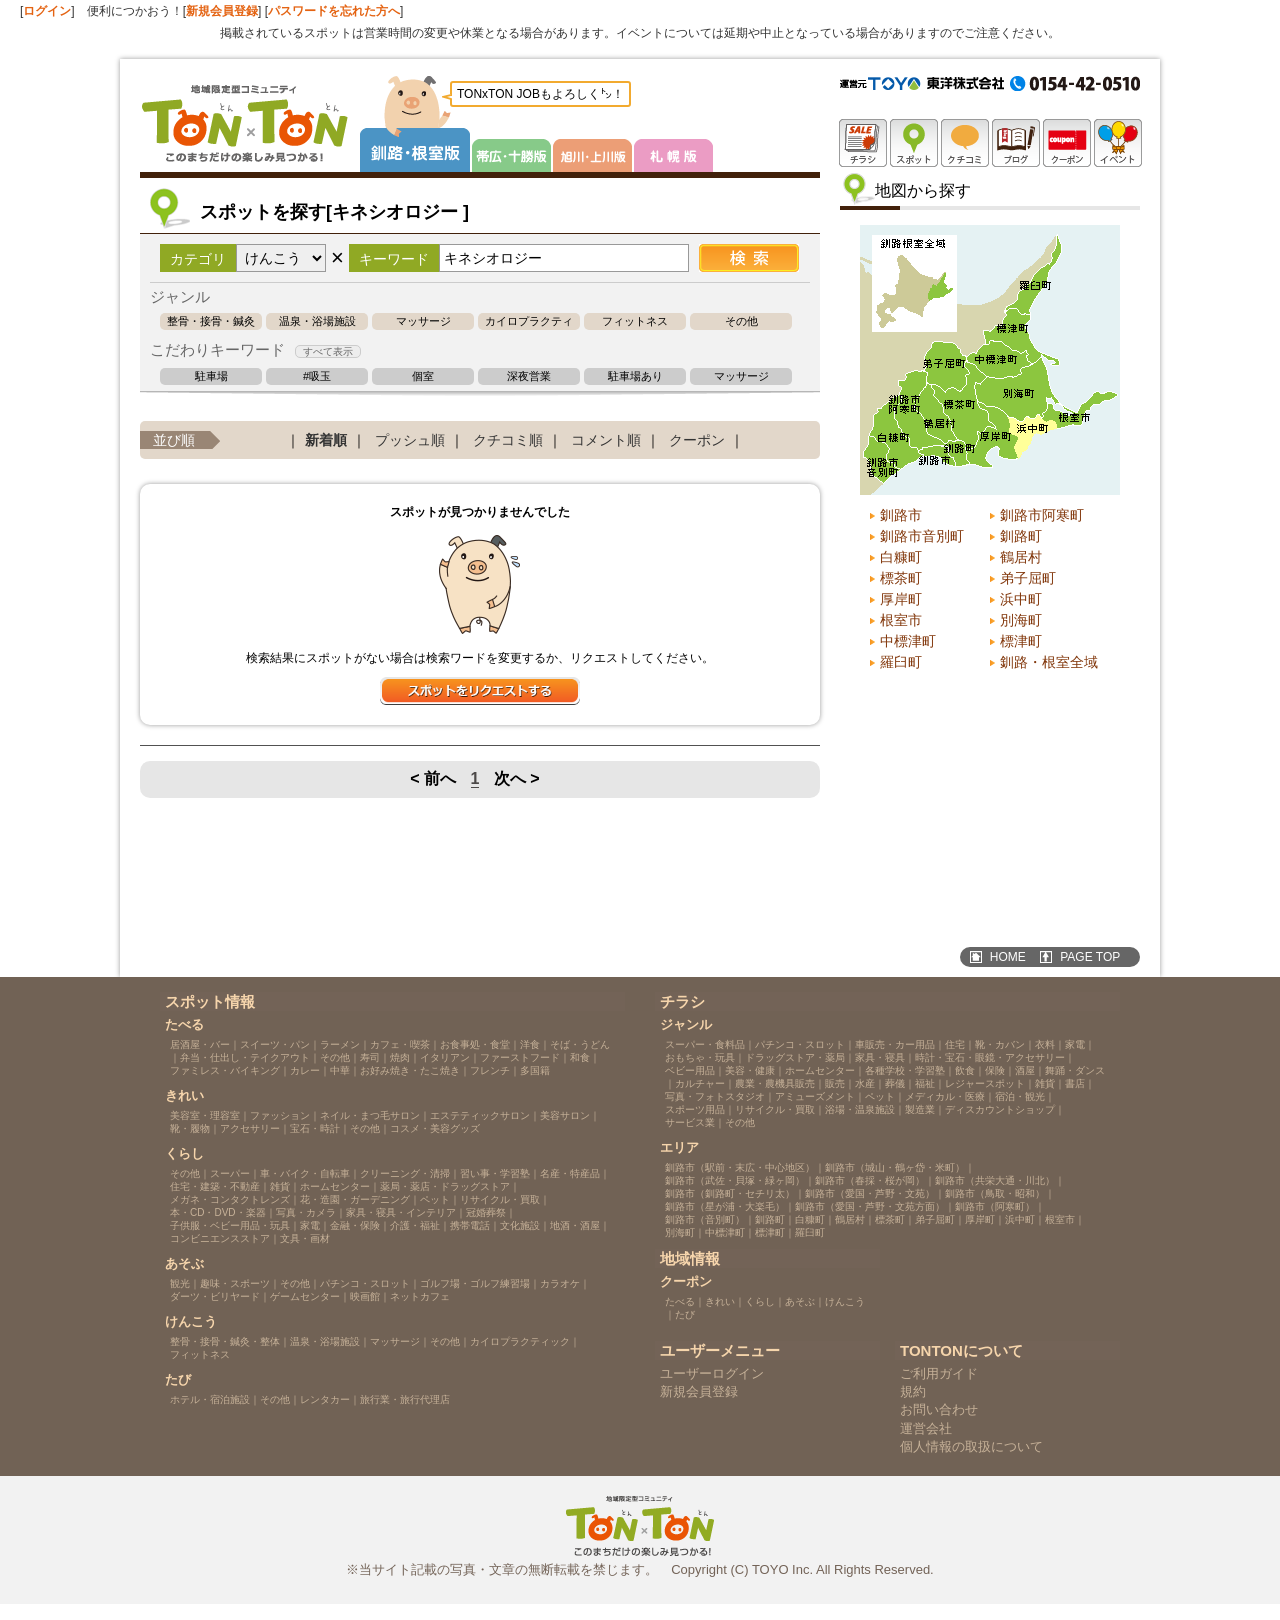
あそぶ (800, 1301)
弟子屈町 (1028, 578)
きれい (720, 1301)
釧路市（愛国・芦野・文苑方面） (870, 1206)
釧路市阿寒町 (1042, 515)
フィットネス (635, 321)
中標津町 (908, 641)
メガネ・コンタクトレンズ (230, 1199)
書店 (1075, 1083)
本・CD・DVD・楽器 (218, 1212)
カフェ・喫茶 (400, 1044)
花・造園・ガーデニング (355, 1199)
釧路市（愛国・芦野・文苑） (870, 1193)
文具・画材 (305, 1238)
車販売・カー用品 (895, 1044)
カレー (305, 1070)
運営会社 (926, 1428)
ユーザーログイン (712, 1373)
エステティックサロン (480, 1115)
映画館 (365, 1296)
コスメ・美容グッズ (435, 1128)
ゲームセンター (305, 1296)
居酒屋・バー (200, 1044)
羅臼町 (901, 662)
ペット (435, 1199)
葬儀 (895, 1083)
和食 (580, 1057)
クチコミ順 (508, 440)
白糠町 (901, 557)
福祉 (925, 1083)
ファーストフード (520, 1057)
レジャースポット (985, 1083)
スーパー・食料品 (705, 1044)
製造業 (920, 1109)
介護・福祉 (415, 1225)
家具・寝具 (880, 1057)
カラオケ (560, 1283)
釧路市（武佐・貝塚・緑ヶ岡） (735, 1180)
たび (685, 1314)
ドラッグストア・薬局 (795, 1057)
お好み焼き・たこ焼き (410, 1070)
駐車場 (211, 376)
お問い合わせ (939, 1409)
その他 (741, 321)
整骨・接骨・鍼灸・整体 (211, 321)
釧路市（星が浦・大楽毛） (725, 1206)
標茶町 (901, 578)
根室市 (901, 620)
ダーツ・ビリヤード (215, 1296)
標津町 (1021, 641)
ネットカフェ (420, 1296)
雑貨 (280, 1186)
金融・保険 (355, 1225)
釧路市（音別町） (705, 1219)
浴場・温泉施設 (860, 1109)
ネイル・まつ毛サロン (370, 1115)
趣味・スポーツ (235, 1283)
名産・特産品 (570, 1173)
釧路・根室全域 (1049, 662)
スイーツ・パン (275, 1044)
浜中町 (1021, 599)
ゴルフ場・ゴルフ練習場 (475, 1283)
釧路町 (1021, 536)
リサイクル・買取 (500, 1199)
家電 (310, 1225)
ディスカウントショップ (1000, 1109)
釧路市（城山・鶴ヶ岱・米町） (895, 1167)
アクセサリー (250, 1128)
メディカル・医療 (945, 1096)
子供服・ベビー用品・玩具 (230, 1225)
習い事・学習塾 (495, 1173)
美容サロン (565, 1115)
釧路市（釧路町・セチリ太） (730, 1193)
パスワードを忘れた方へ (334, 11)
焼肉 (400, 1057)
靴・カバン (1000, 1044)
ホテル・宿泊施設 (210, 1399)
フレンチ (490, 1070)
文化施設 (520, 1225)
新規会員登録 (222, 11)
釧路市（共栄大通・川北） (995, 1180)
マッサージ (423, 321)
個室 (423, 376)
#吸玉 (317, 376)
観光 (180, 1283)
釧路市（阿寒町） (995, 1206)
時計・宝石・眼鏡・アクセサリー (990, 1057)
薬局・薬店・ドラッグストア (445, 1186)
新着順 (326, 440)
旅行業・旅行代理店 (405, 1399)
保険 (995, 1070)
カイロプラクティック (529, 321)
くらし (760, 1301)
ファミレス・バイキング (225, 1070)
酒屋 (1025, 1070)
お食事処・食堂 (475, 1044)
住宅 (955, 1044)
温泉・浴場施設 (317, 321)
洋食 (530, 1044)
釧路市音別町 (922, 536)
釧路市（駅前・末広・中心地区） (740, 1167)
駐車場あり (635, 376)
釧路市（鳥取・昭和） (995, 1193)
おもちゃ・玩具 (700, 1057)
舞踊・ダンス (1075, 1070)
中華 (340, 1070)
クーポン (697, 440)
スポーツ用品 (695, 1109)
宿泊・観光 (1020, 1096)
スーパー (230, 1173)
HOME (1008, 957)
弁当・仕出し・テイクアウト (245, 1057)
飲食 (965, 1070)
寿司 (370, 1057)
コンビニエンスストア (220, 1238)
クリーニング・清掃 (405, 1173)
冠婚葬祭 (486, 1212)
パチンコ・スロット (365, 1283)
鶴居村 (1021, 557)
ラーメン (340, 1044)
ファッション (280, 1115)
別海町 (1021, 620)
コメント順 (606, 440)
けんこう (845, 1301)
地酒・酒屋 (575, 1225)
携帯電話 (470, 1225)
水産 (865, 1083)
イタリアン (445, 1057)
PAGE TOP (1090, 957)
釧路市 (901, 515)
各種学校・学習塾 (905, 1070)
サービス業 (690, 1122)
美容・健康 (750, 1070)
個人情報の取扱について (971, 1446)
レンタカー (325, 1399)
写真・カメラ (306, 1212)
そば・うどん (580, 1044)
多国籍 (535, 1070)
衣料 (1045, 1044)
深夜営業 (529, 376)
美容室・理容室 (205, 1115)
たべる (680, 1301)
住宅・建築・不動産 (215, 1186)
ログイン (47, 11)
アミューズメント (815, 1096)
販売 (835, 1083)
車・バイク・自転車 (305, 1173)
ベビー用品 (690, 1070)
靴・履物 (190, 1128)
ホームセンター (335, 1186)
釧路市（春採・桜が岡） (870, 1180)
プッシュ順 (410, 440)
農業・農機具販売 (775, 1083)
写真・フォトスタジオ (715, 1096)
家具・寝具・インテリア (401, 1212)
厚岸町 (901, 599)
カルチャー (700, 1083)
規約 (913, 1391)
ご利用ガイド (939, 1373)
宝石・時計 (315, 1128)
